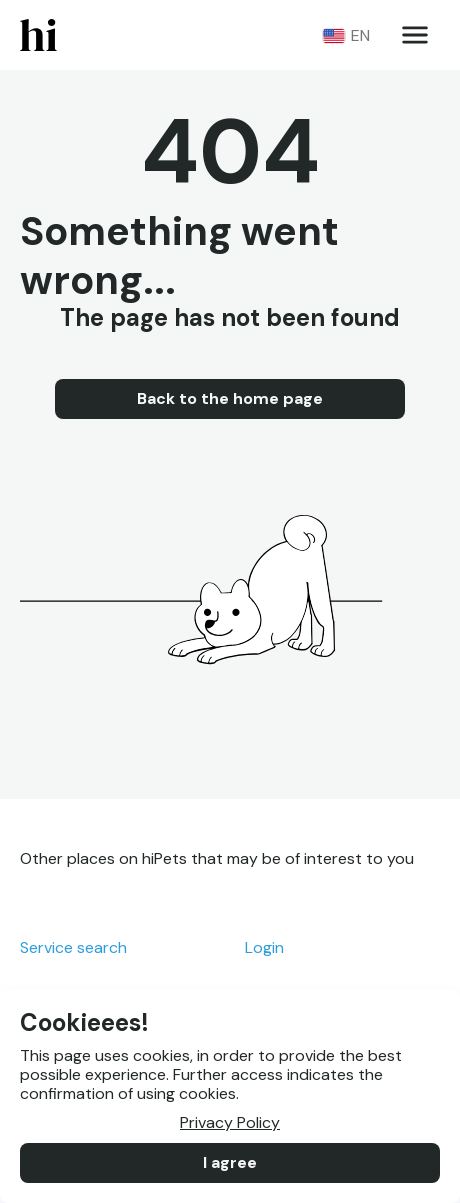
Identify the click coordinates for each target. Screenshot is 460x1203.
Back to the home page (230, 399)
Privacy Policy (230, 1123)
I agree (230, 1163)
